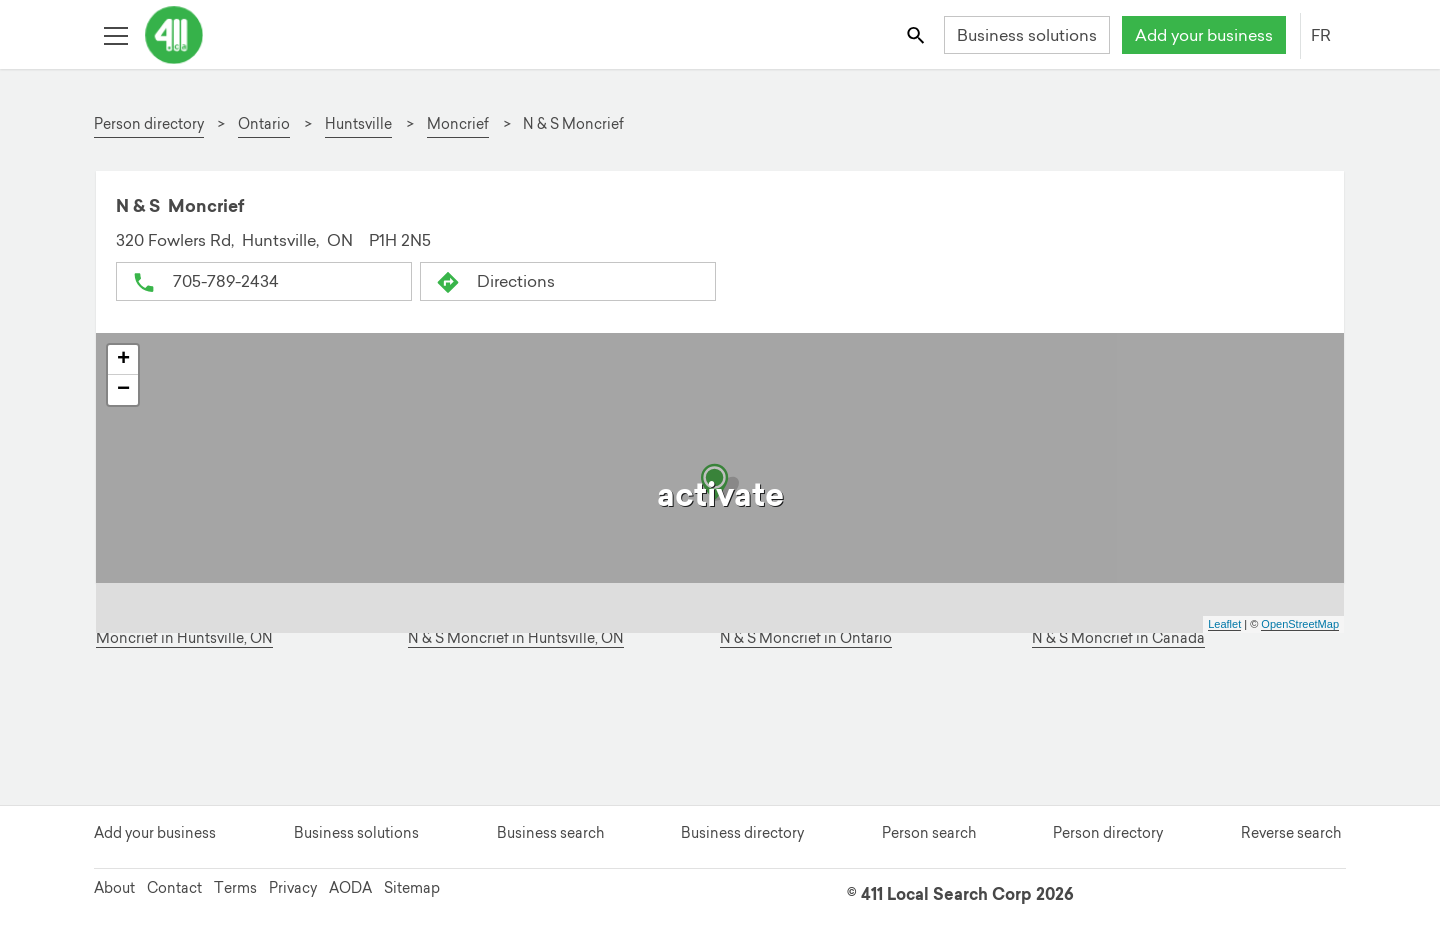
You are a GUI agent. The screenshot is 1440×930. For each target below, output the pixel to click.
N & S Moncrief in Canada (1118, 638)
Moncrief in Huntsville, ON (184, 638)
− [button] (123, 390)
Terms (235, 888)
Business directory (742, 833)
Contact (174, 888)
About (114, 888)
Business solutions (1027, 35)
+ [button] (123, 360)
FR (1321, 35)
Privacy (293, 888)
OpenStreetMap (1300, 624)
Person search (929, 833)
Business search (550, 833)
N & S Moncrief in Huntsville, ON (516, 638)
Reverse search (1291, 833)
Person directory (1108, 833)
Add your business (1204, 35)
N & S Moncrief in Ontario (806, 638)
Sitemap (412, 888)
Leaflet (1224, 624)
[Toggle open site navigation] (115, 34)
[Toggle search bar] (917, 34)
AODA (350, 888)
